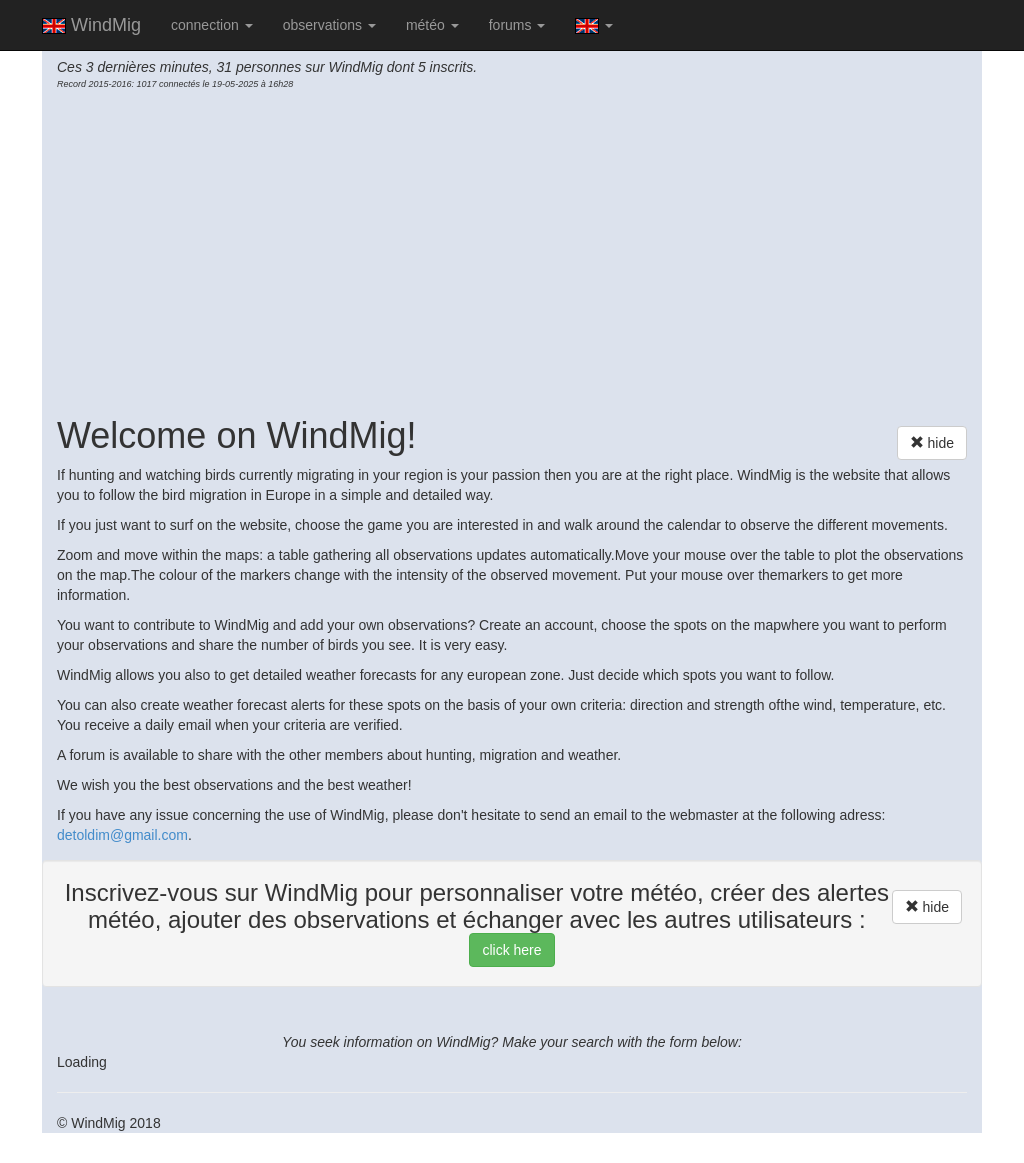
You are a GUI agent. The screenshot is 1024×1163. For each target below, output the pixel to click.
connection (212, 25)
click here (511, 950)
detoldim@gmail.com (122, 835)
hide (932, 442)
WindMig (91, 25)
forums (517, 25)
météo (432, 25)
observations (329, 25)
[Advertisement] (512, 251)
